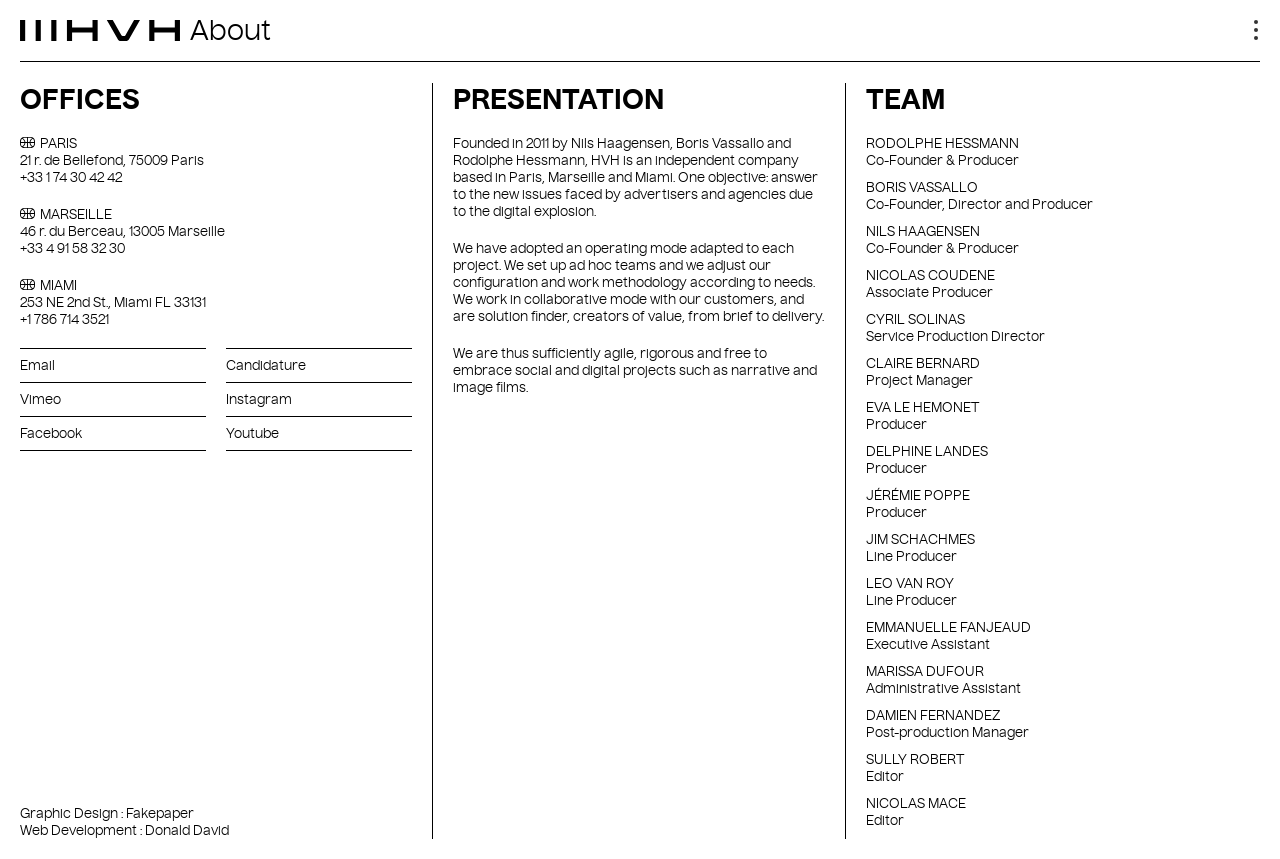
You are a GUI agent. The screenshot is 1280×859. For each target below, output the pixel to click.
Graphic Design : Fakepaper (107, 813)
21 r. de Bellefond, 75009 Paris (112, 160)
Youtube (252, 433)
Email (37, 365)
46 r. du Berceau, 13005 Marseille (122, 231)
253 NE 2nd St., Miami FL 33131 (113, 302)
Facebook (51, 433)
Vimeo (40, 399)
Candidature (266, 365)
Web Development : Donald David (124, 830)
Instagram (259, 399)
